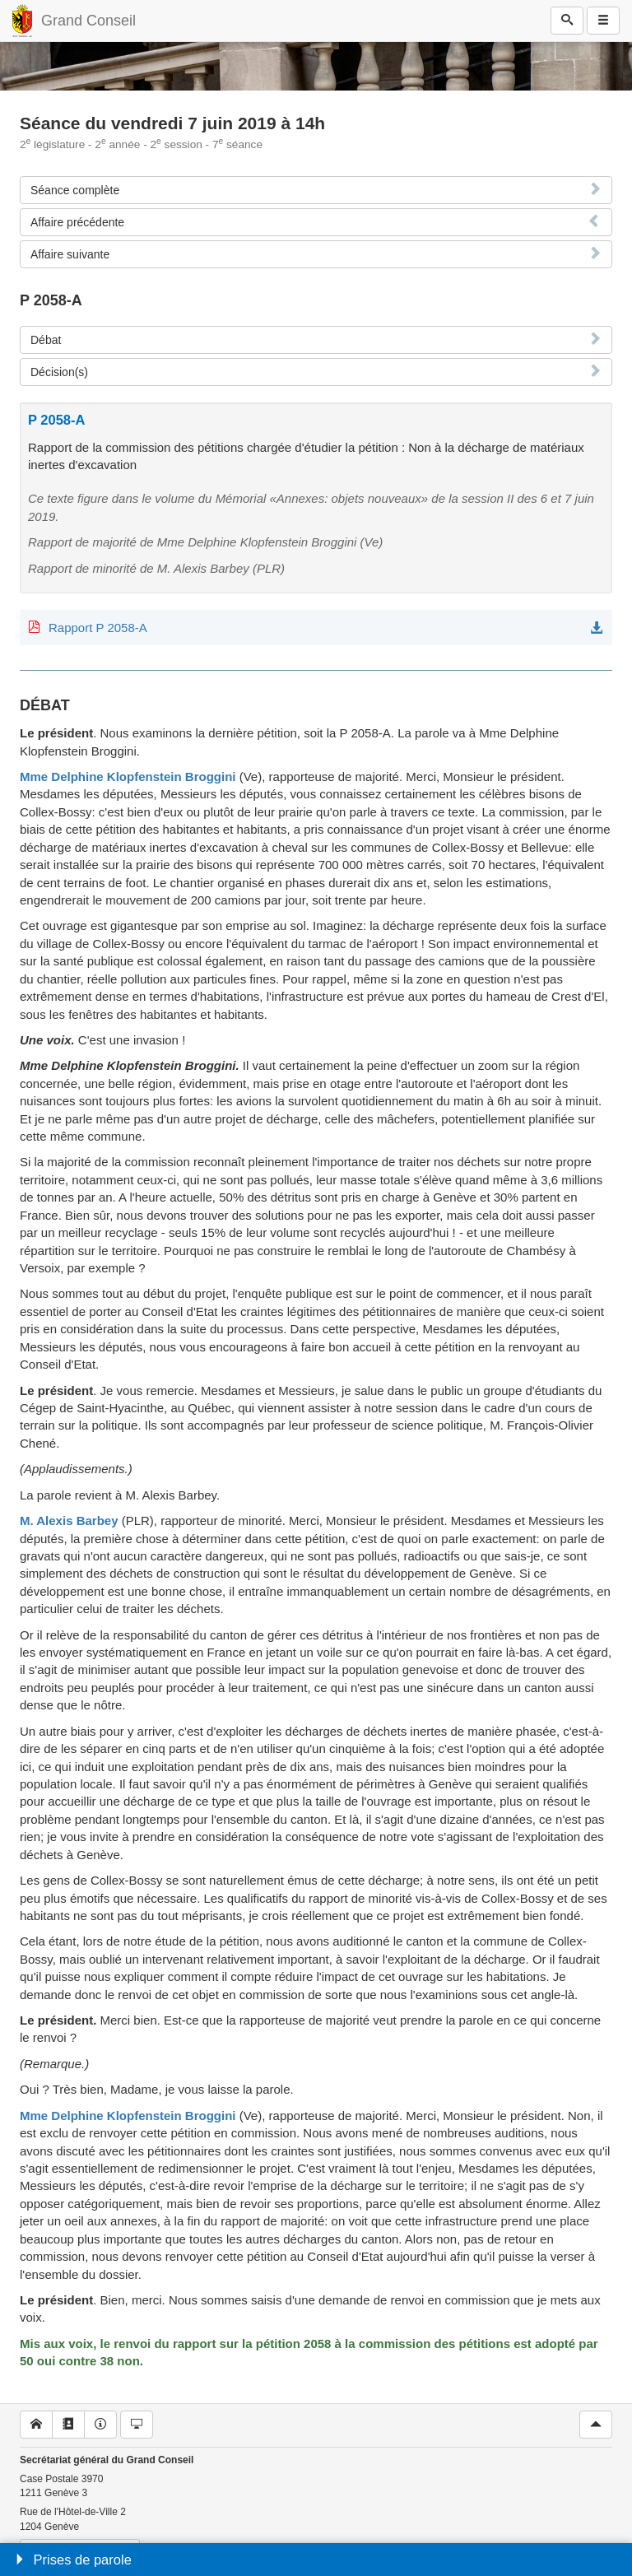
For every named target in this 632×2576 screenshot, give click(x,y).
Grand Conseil (88, 20)
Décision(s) (59, 372)
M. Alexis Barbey (69, 1520)
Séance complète (74, 190)
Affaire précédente (77, 222)
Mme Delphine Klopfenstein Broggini (128, 776)
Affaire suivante (69, 254)
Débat (45, 339)
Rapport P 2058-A (98, 628)
